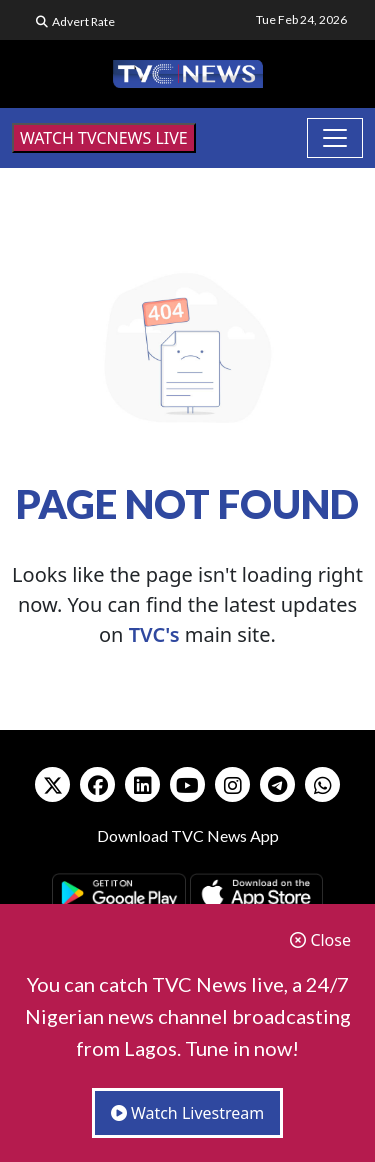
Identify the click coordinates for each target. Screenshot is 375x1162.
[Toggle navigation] (335, 138)
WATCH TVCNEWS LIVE (104, 138)
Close (320, 940)
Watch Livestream (188, 1113)
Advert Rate (83, 21)
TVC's (154, 634)
